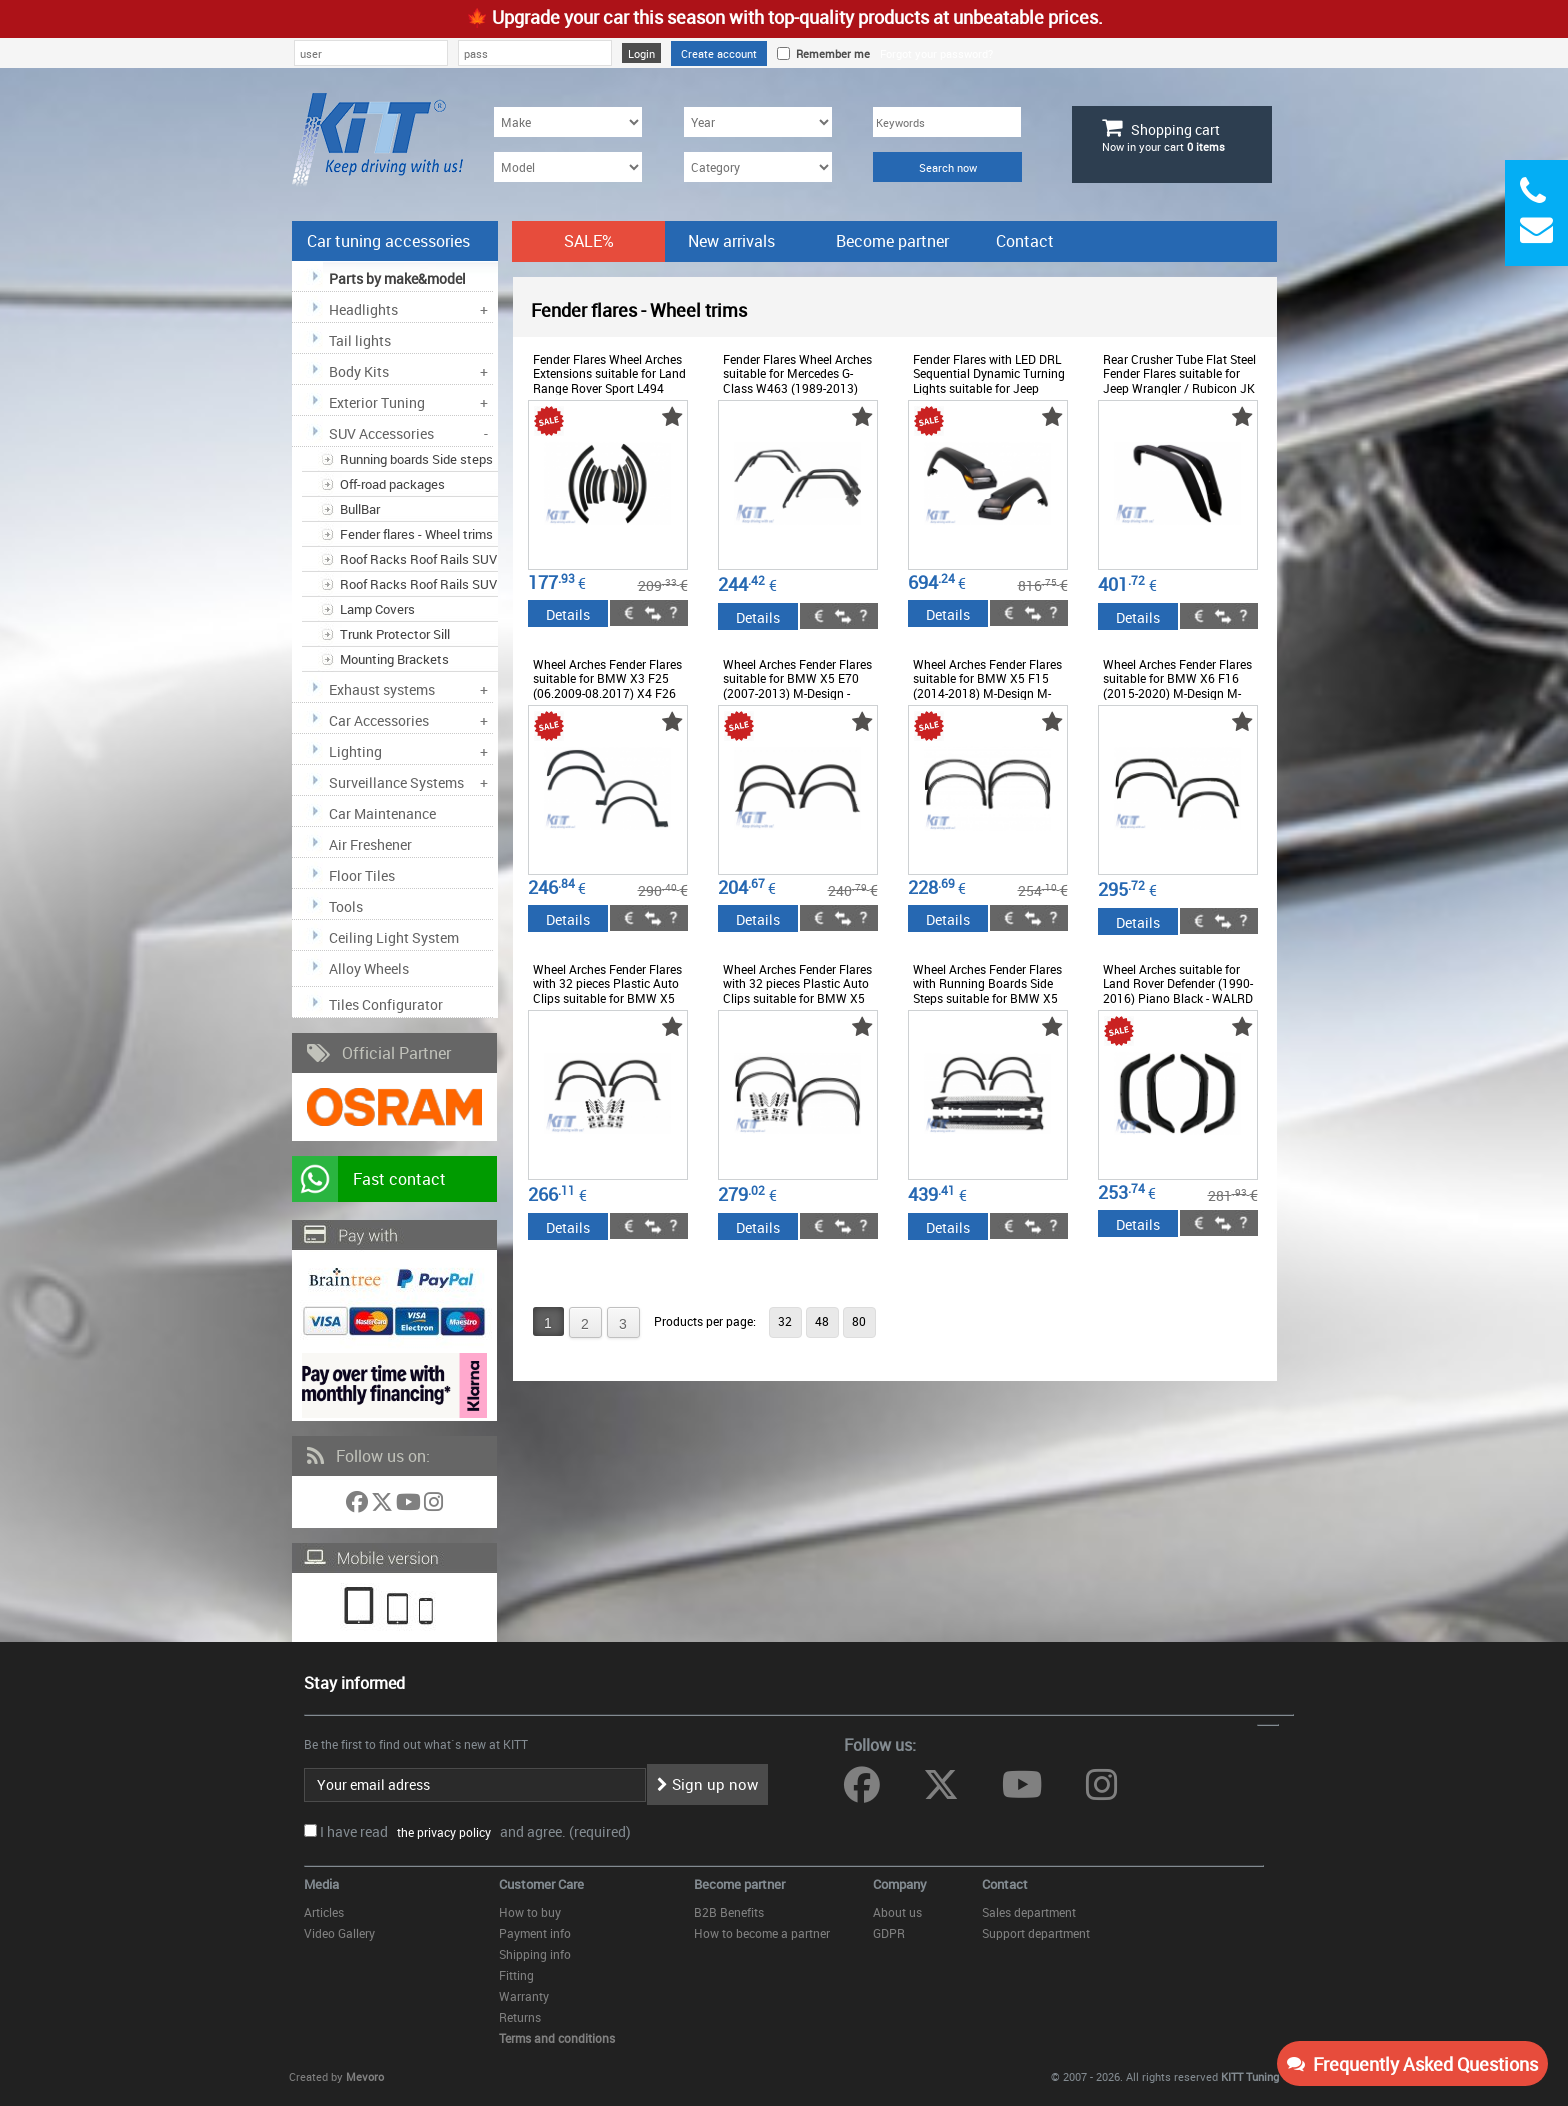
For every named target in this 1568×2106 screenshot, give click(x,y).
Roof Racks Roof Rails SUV (418, 559)
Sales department (1029, 1912)
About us (897, 1912)
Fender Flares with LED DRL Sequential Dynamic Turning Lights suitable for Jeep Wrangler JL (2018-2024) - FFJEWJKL (989, 388)
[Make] (568, 122)
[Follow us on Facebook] (358, 1505)
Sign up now (707, 1784)
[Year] (758, 122)
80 (859, 1321)
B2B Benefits (729, 1912)
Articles (324, 1912)
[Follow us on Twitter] (383, 1505)
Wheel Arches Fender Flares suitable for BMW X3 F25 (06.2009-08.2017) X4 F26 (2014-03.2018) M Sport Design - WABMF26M (607, 693)
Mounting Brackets (394, 659)
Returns (520, 2017)
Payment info (535, 1933)
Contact (1025, 241)
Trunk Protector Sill (395, 634)
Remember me (830, 53)
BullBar (360, 509)
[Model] (568, 167)
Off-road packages (392, 484)
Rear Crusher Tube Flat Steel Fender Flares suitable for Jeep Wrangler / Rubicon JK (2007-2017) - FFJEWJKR (1179, 380)
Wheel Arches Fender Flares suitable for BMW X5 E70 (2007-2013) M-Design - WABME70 (797, 685)
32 (785, 1321)
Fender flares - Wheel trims (416, 534)
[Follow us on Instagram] (433, 1505)
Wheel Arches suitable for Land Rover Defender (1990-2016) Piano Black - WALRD (1178, 983)
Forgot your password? (936, 53)
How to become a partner (762, 1933)
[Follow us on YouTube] (410, 1505)
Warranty (524, 1996)
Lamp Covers (377, 609)
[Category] (758, 167)
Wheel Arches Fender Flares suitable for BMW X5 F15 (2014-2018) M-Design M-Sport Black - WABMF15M (987, 685)
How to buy (530, 1912)
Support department (1036, 1933)
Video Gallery (339, 1933)
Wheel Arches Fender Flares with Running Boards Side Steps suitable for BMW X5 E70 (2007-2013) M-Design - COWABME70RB (988, 998)
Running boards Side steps (416, 459)
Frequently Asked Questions (1412, 2064)
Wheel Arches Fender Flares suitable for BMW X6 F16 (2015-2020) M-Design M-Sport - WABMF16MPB (1177, 685)
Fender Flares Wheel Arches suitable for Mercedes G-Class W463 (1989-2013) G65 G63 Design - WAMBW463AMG (797, 388)
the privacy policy (441, 1832)
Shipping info (535, 1954)
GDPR (889, 1933)
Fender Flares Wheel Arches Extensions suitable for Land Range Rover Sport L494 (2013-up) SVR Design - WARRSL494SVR (609, 388)
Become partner (892, 241)
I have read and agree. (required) (475, 1831)
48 (822, 1321)
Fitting (516, 1975)
